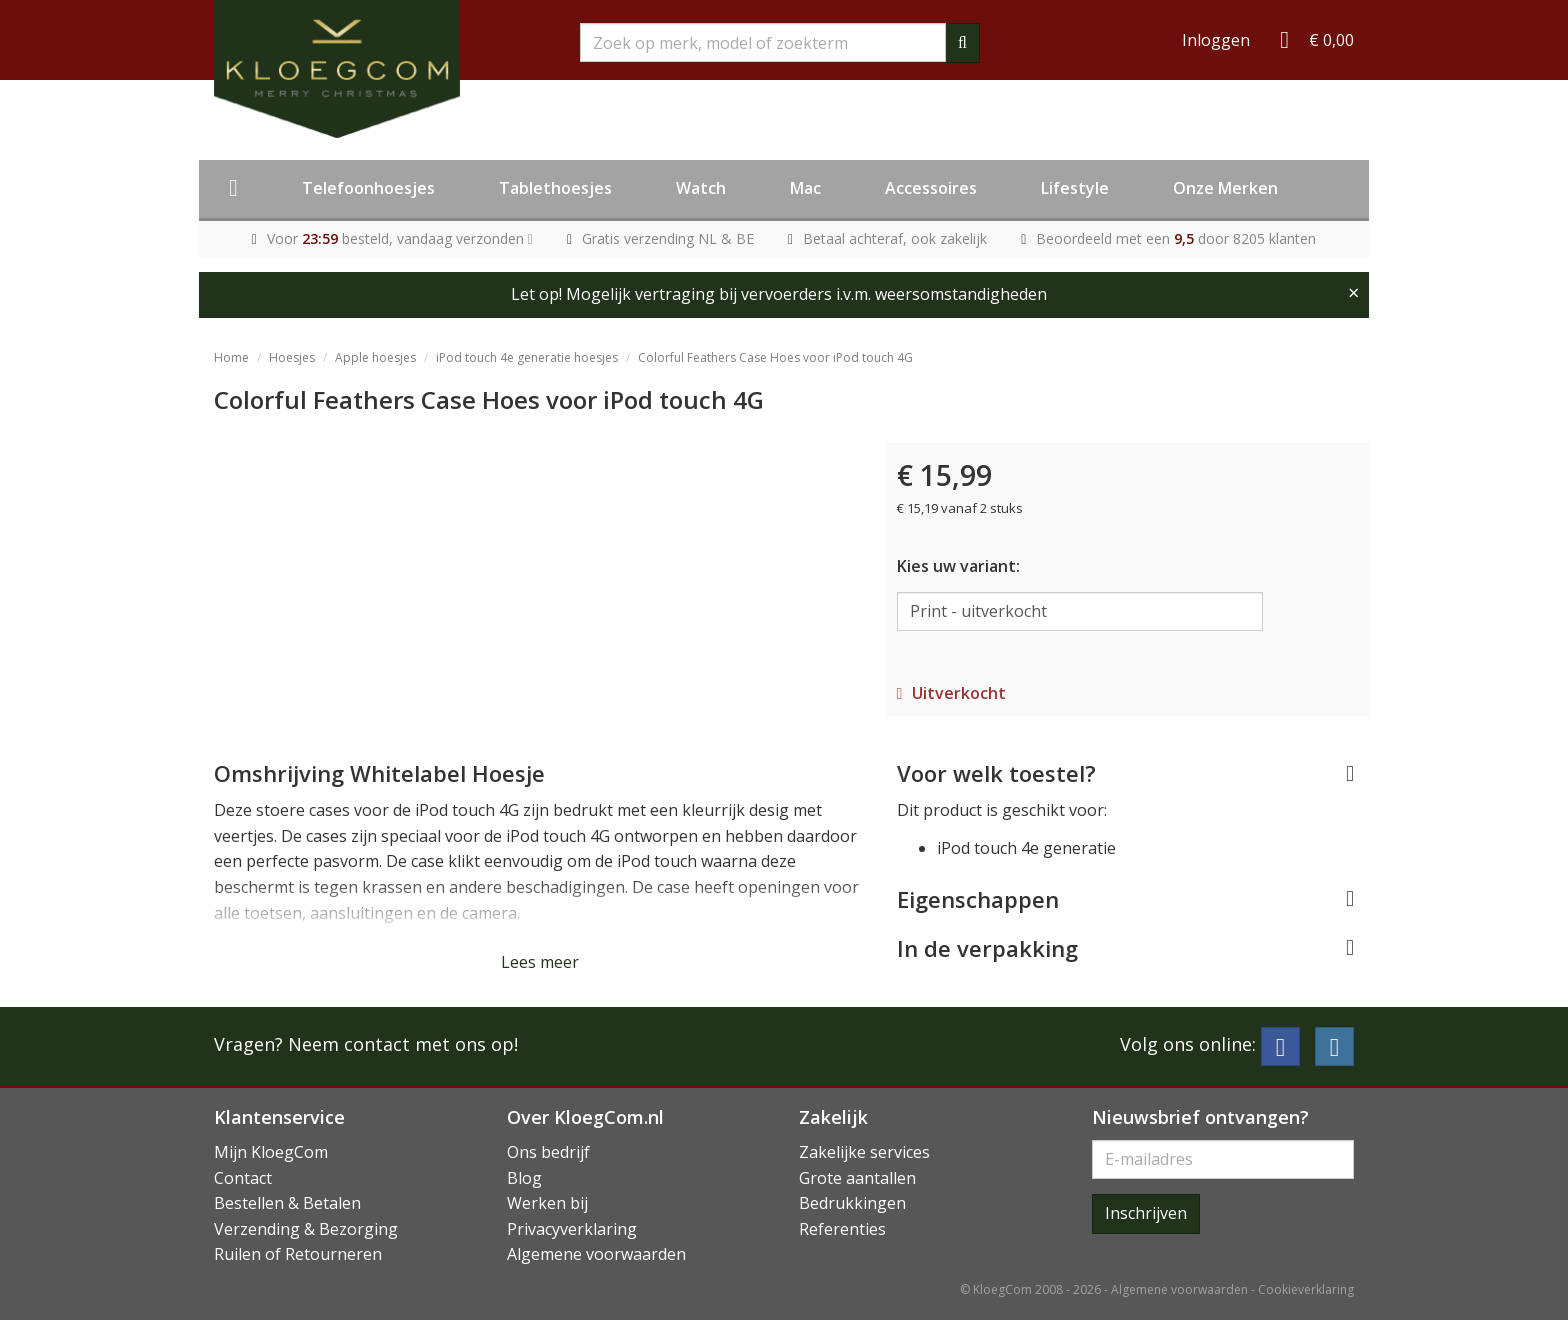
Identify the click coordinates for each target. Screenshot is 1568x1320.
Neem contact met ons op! (403, 1044)
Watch (701, 188)
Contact (243, 1178)
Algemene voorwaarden (596, 1254)
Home (231, 357)
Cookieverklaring (1306, 1289)
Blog (524, 1178)
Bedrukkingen (852, 1203)
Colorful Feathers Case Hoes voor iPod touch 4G (775, 357)
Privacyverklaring (572, 1229)
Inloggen (1216, 40)
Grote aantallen (857, 1178)
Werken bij (547, 1203)
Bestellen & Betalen (287, 1203)
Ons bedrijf (548, 1152)
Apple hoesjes (375, 357)
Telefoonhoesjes (368, 188)
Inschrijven (1146, 1213)
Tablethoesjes (555, 188)
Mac (805, 188)
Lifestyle (1075, 188)
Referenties (842, 1229)
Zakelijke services (864, 1152)
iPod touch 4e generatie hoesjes (527, 357)
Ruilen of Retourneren (298, 1254)
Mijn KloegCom (271, 1152)
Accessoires (931, 188)
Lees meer (540, 962)
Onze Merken (1225, 188)
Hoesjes (292, 357)
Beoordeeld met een (1176, 238)
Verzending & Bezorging (306, 1229)
